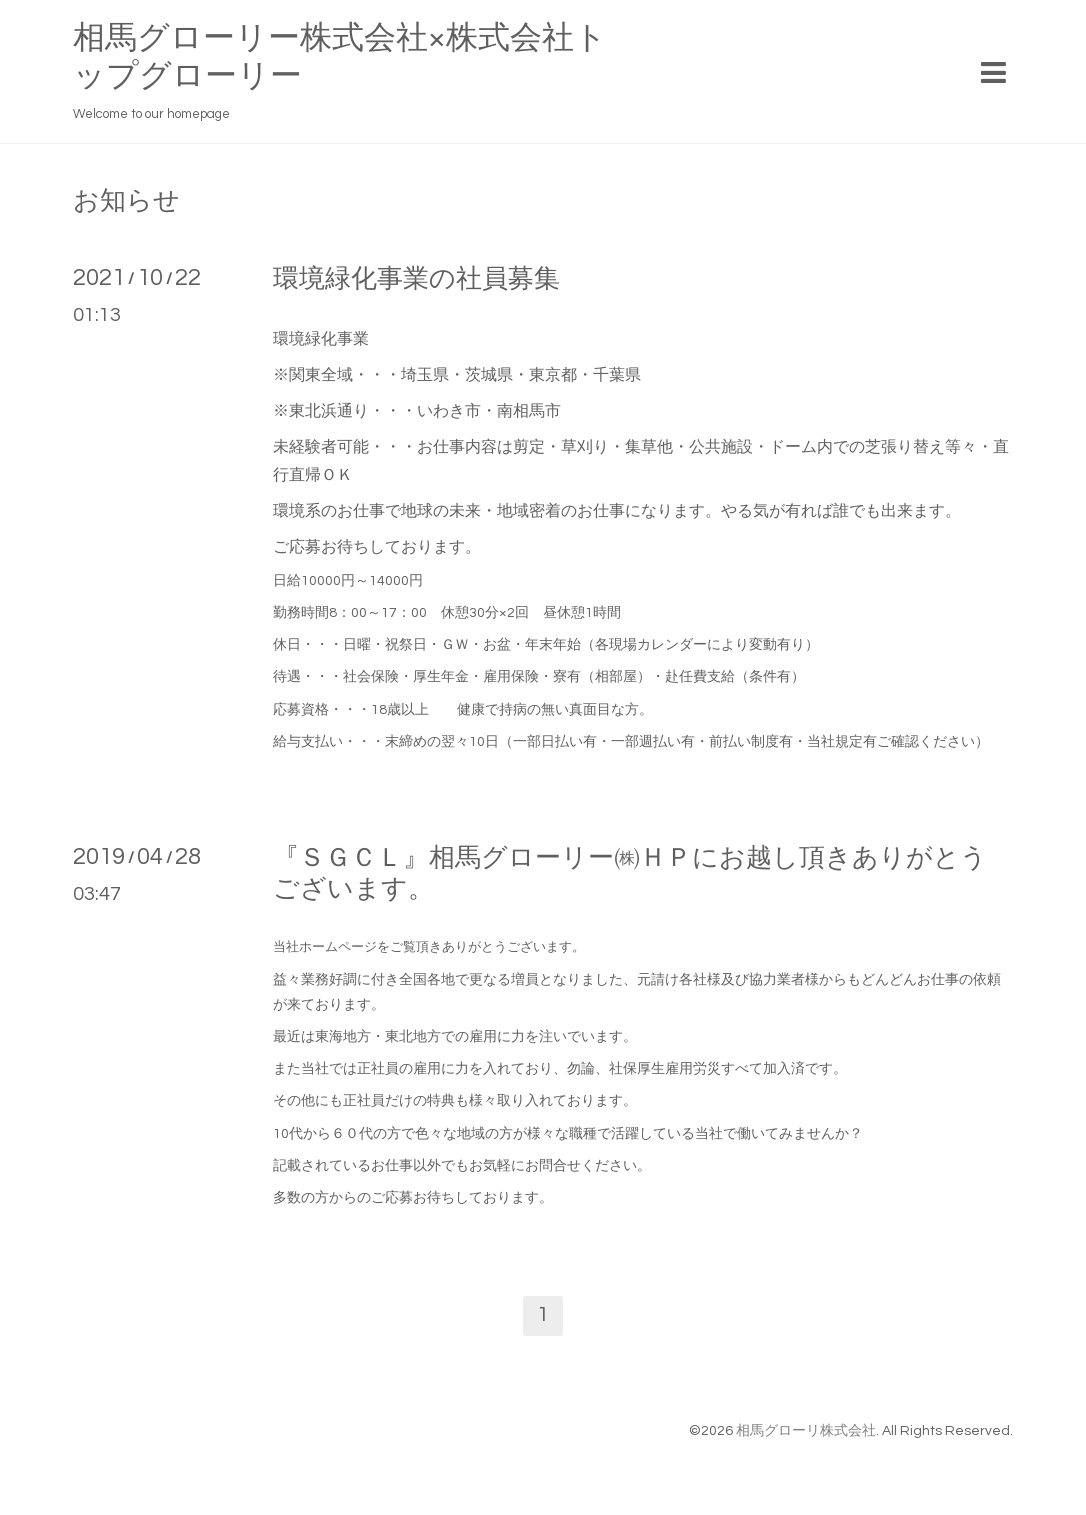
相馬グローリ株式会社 (806, 1431)
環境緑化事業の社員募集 (416, 279)
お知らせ (126, 201)
